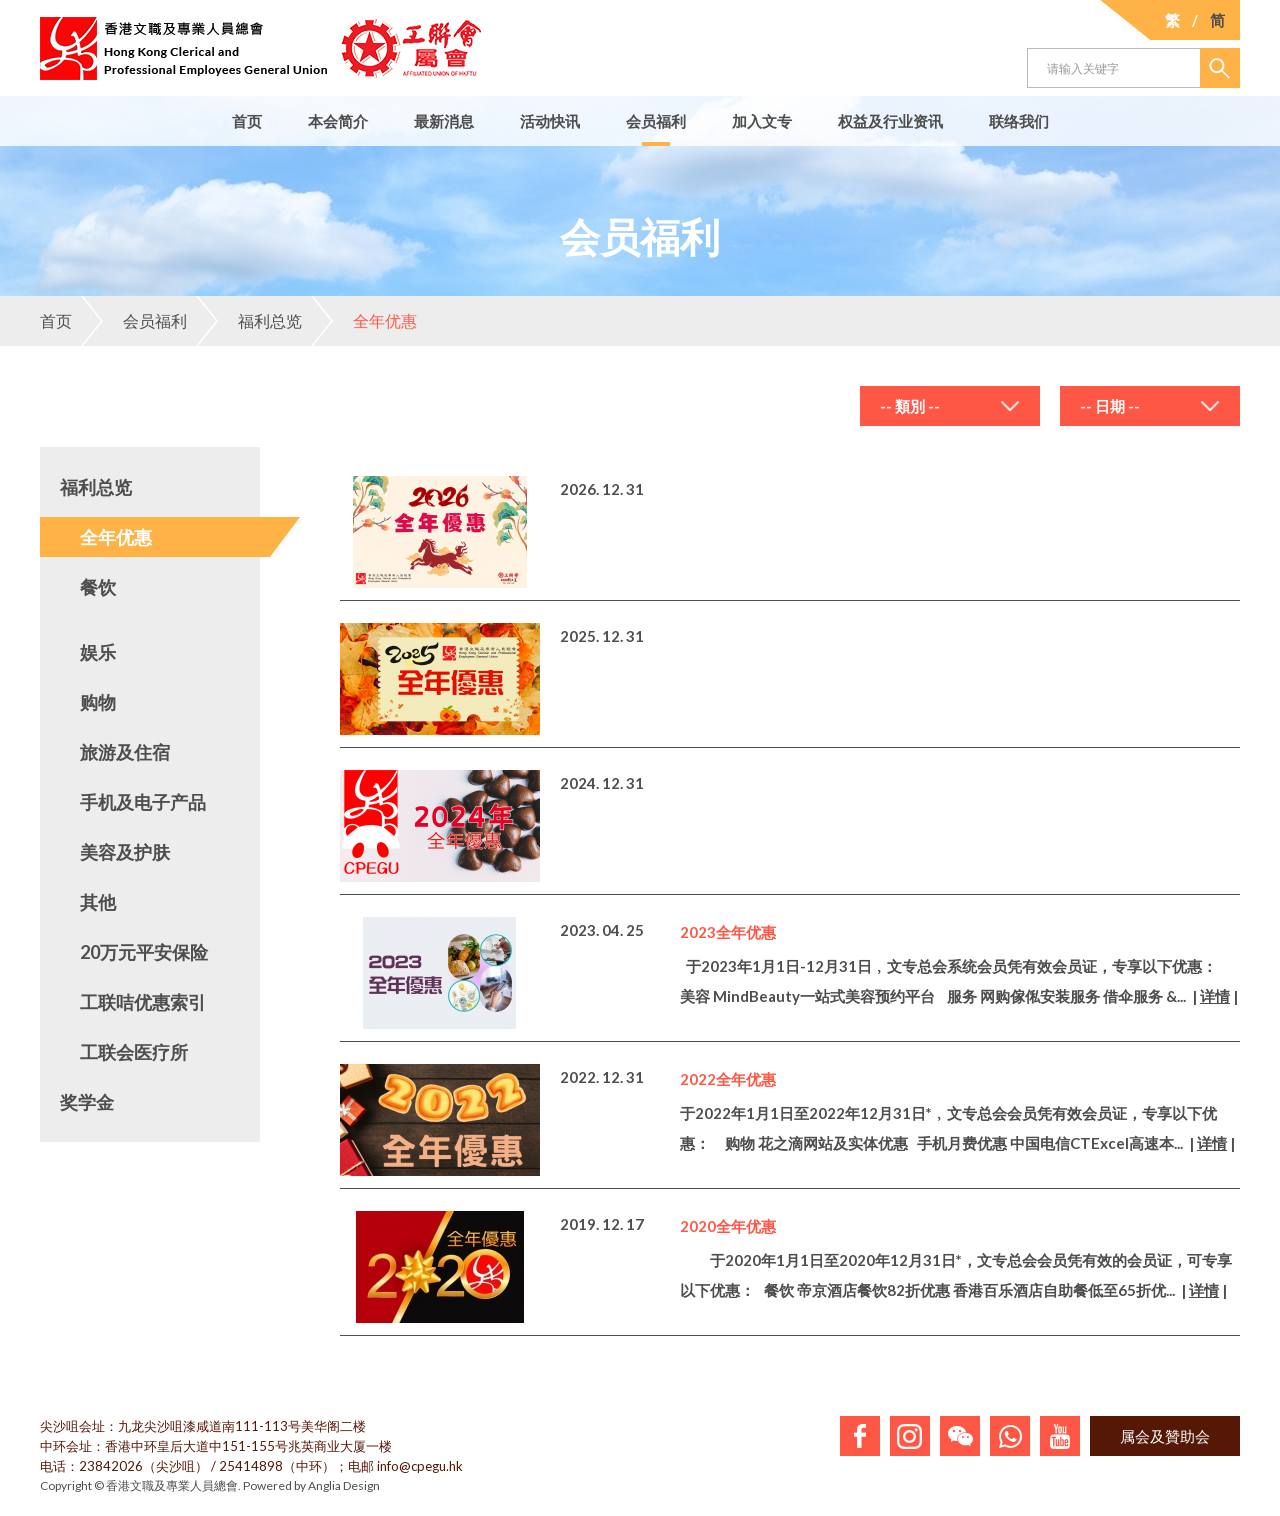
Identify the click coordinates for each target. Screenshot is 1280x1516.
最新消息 (444, 121)
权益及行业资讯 (890, 121)
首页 (247, 121)
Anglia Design (344, 1485)
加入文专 (762, 121)
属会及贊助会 (1165, 1436)
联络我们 (1019, 121)
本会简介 (338, 121)
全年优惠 (364, 321)
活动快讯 (550, 121)
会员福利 (656, 121)
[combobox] (950, 406)
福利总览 (249, 321)
